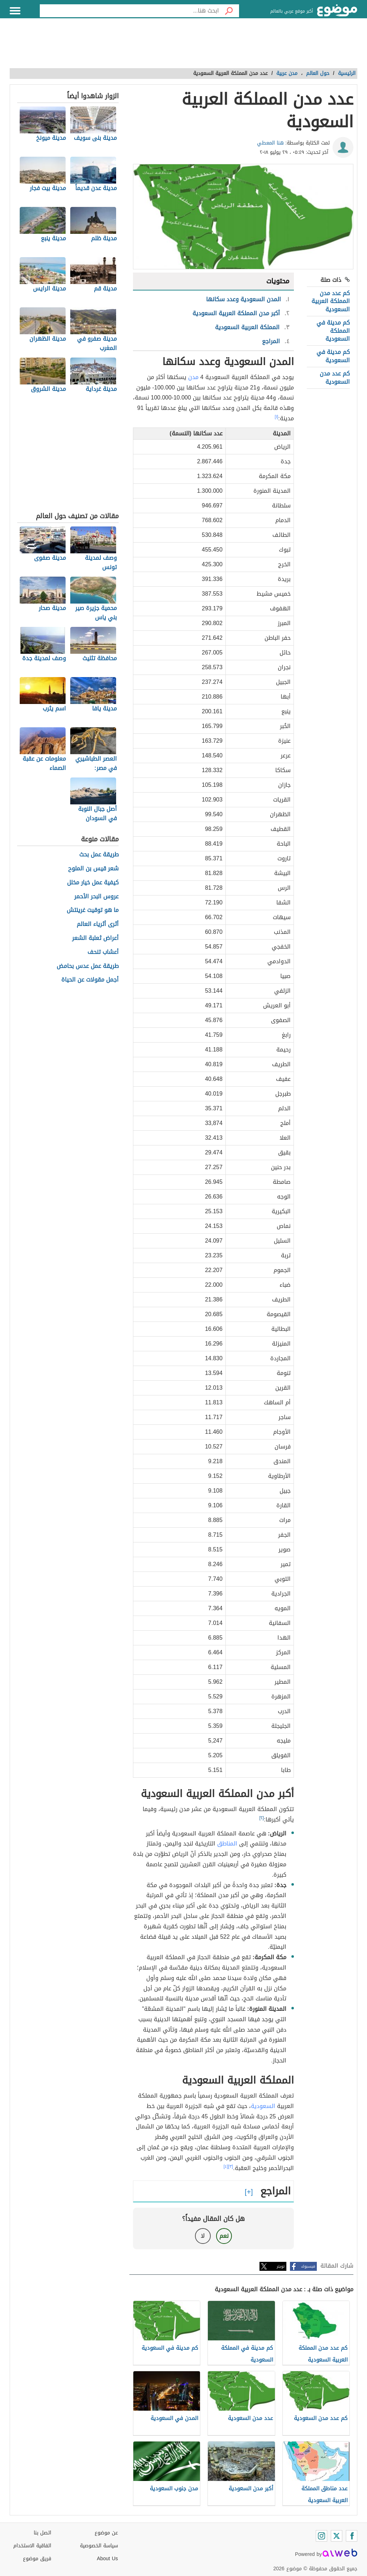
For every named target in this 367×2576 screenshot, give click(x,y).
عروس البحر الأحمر (96, 897)
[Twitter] (336, 2536)
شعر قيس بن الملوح (93, 869)
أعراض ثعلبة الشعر (95, 938)
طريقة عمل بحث (99, 855)
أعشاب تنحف (103, 952)
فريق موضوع (37, 2558)
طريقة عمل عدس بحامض (88, 966)
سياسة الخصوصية (99, 2546)
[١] (276, 417)
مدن (193, 377)
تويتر (281, 2266)
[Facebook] (351, 2536)
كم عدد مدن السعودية (335, 377)
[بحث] (229, 10)
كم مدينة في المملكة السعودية (333, 330)
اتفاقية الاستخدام (32, 2546)
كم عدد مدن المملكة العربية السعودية (330, 301)
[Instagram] (321, 2536)
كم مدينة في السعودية (333, 355)
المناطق (227, 1843)
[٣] (230, 2166)
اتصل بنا (42, 2533)
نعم (224, 2235)
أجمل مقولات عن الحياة (90, 980)
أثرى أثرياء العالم (98, 924)
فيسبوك (308, 2266)
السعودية (263, 2106)
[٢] (261, 1818)
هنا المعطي (270, 143)
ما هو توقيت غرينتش (93, 910)
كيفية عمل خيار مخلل (93, 883)
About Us (107, 2558)
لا (203, 2235)
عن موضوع (106, 2533)
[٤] (226, 2166)
